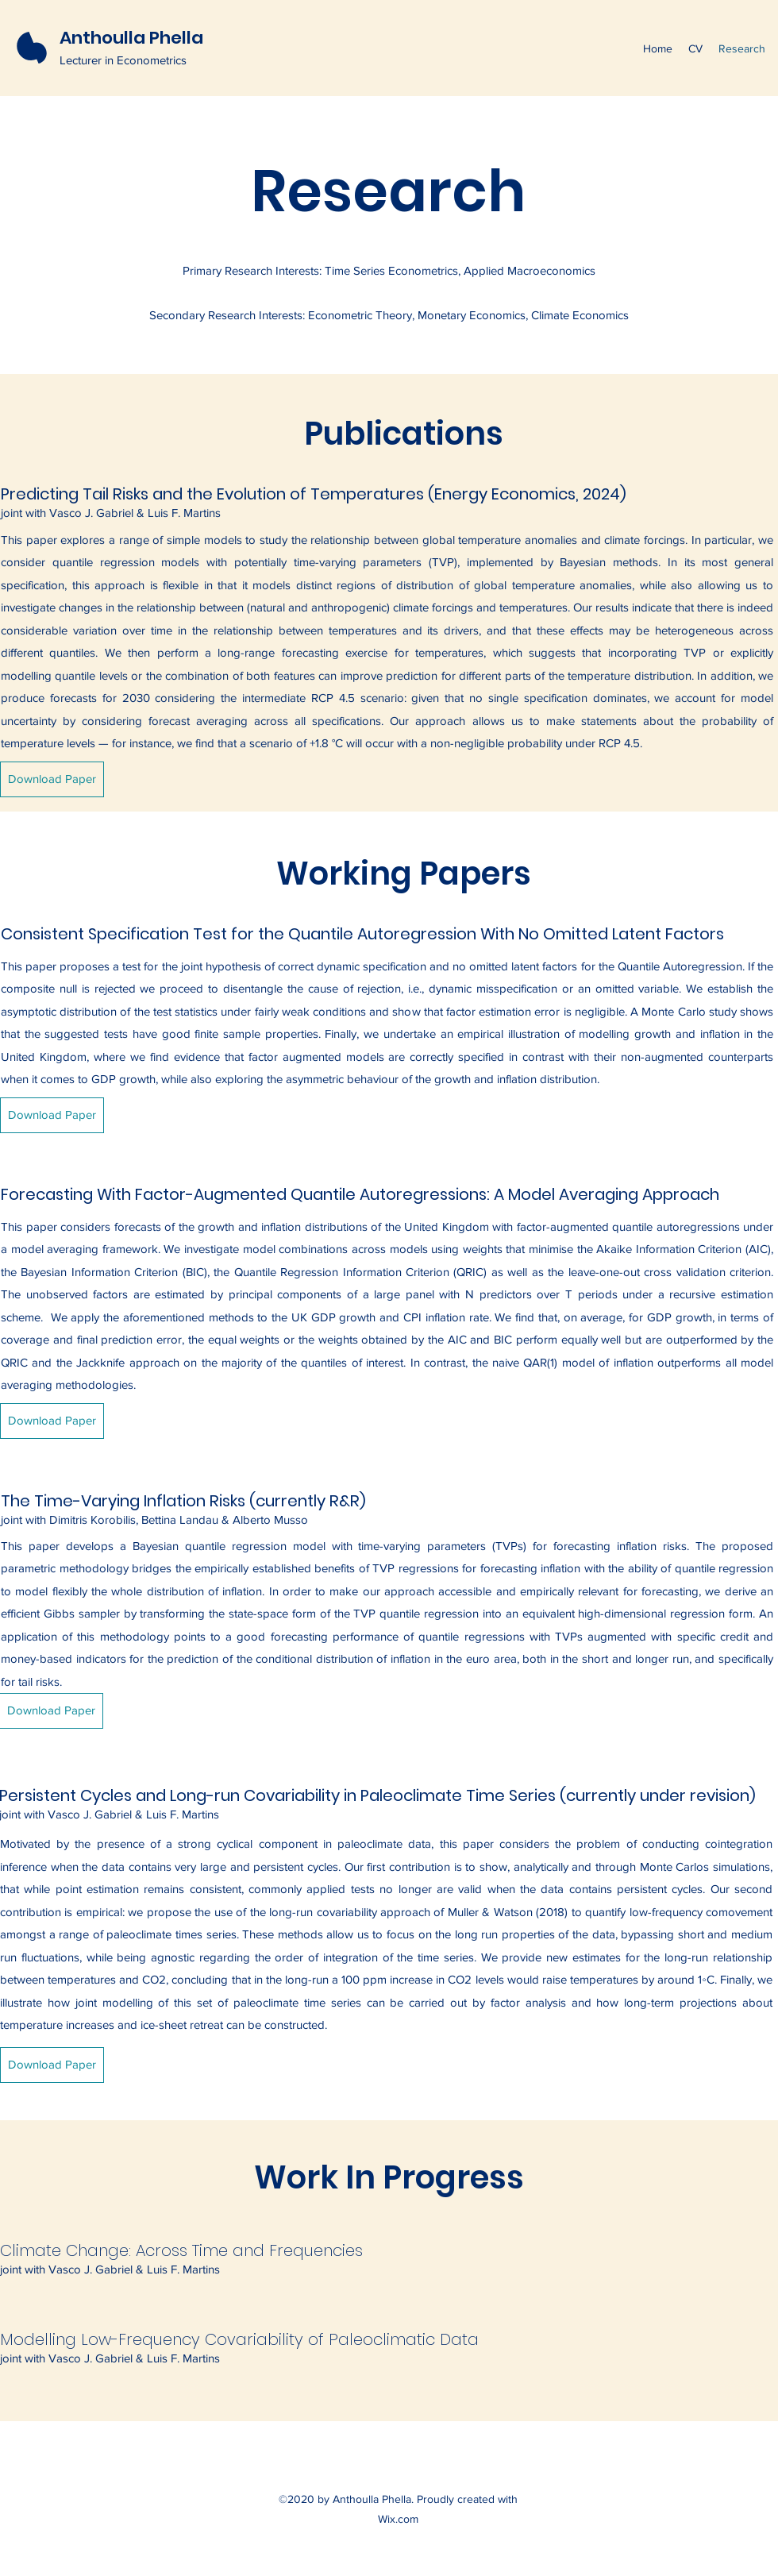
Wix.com (398, 2518)
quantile (75, 675)
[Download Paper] (52, 779)
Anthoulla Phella (131, 37)
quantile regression (103, 562)
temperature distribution (629, 675)
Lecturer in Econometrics (123, 60)
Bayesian (583, 562)
